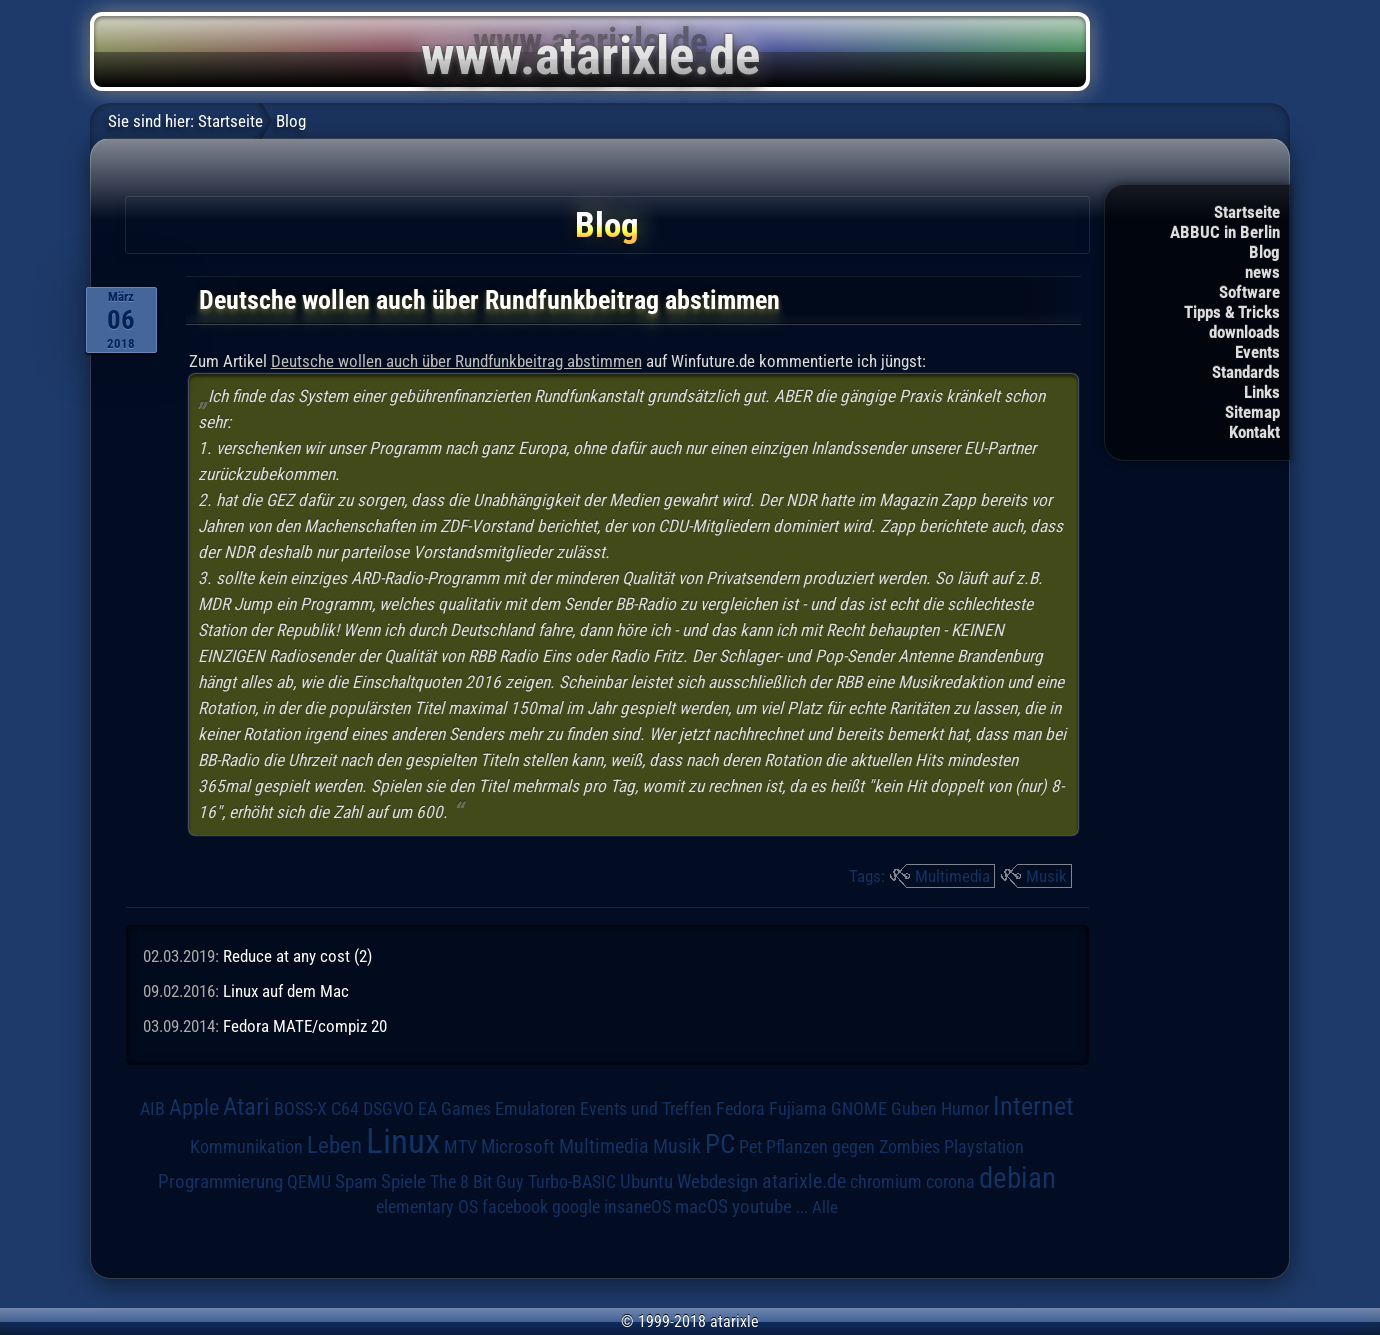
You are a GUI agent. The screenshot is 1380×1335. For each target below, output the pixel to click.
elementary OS (427, 1206)
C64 (345, 1109)
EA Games (454, 1109)
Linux (403, 1141)
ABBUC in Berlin (1225, 232)
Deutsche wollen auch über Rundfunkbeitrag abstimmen (456, 361)
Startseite (1247, 212)
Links (1262, 392)
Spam (356, 1182)
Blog (1264, 252)
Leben (334, 1145)
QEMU (309, 1182)
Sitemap (1252, 412)
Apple (194, 1107)
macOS (701, 1207)
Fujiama (798, 1108)
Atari (246, 1106)
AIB (152, 1109)
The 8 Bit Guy (477, 1181)
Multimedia (952, 876)
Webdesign (717, 1182)
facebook (515, 1207)
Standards (1246, 372)
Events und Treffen (646, 1109)
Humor (965, 1109)
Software (1249, 292)
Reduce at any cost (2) (297, 956)
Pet (750, 1147)
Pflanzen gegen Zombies (853, 1147)
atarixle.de (804, 1181)
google (576, 1207)
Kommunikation (246, 1146)
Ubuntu (646, 1182)
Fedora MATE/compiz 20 (305, 1026)
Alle (825, 1207)
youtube (762, 1206)
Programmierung (220, 1181)
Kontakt (1254, 432)
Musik (1046, 876)
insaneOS (637, 1207)
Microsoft (518, 1146)
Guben (914, 1109)
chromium (886, 1182)
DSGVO (388, 1109)
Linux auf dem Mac (286, 991)
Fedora (740, 1108)
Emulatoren (535, 1108)
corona (950, 1182)
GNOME (859, 1108)
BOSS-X (300, 1109)
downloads (1244, 332)
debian (1017, 1178)
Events (1257, 352)
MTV (460, 1146)
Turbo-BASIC (572, 1181)
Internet (1033, 1106)
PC (720, 1144)
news (1262, 272)
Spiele (403, 1181)
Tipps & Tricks (1232, 312)
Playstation (984, 1147)
